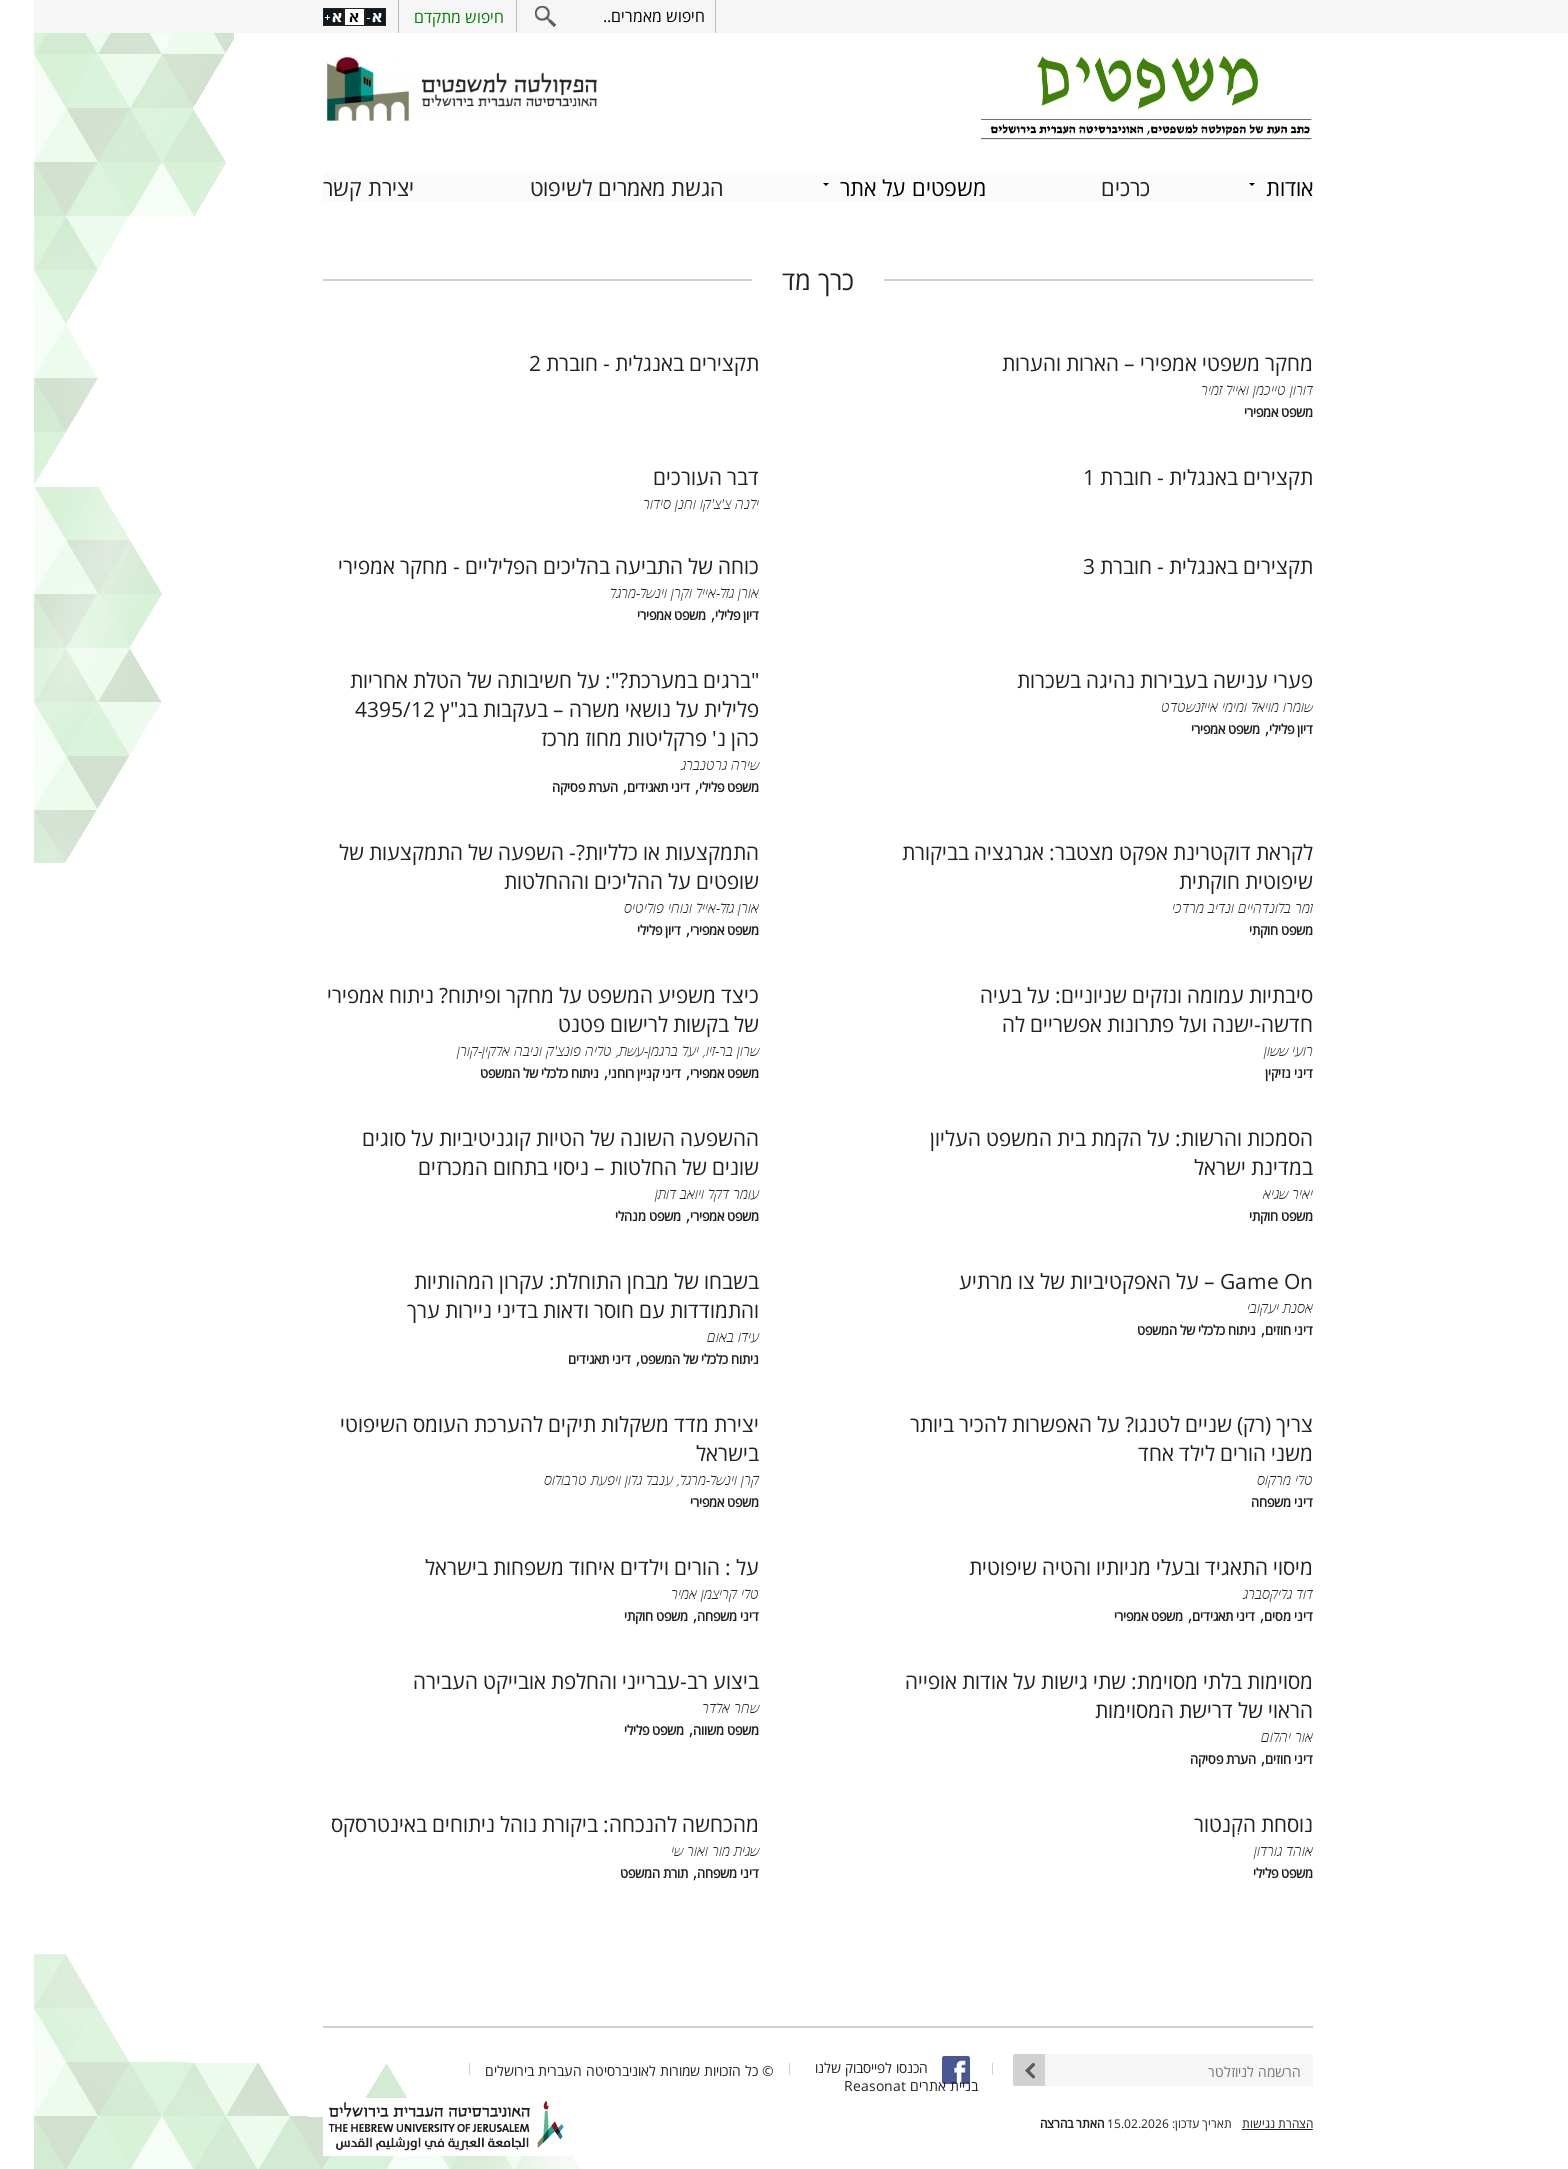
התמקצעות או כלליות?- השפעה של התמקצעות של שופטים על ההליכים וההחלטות (515, 864)
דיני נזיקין (1255, 1071)
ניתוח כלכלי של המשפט (505, 1071)
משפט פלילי (695, 785)
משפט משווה (692, 1728)
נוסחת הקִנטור (1219, 1821)
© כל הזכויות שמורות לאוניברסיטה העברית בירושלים (595, 2068)
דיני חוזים (1255, 1328)
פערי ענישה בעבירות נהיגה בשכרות (1131, 677)
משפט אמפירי (1244, 410)
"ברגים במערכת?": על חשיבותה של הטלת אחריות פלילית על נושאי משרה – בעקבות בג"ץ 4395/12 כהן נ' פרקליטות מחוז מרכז (520, 706)
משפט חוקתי (1247, 928)
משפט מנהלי (614, 1214)
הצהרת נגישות (1243, 2121)
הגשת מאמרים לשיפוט (593, 185)
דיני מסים (1254, 1614)
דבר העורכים (672, 474)
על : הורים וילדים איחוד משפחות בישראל (558, 1564)
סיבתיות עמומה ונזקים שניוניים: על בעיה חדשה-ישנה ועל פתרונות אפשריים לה (1112, 1007)
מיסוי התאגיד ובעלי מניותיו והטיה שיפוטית (1107, 1564)
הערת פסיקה (551, 785)
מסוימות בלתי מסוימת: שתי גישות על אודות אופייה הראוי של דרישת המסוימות (1075, 1693)
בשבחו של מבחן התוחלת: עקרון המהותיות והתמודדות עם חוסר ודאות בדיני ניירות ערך (549, 1293)
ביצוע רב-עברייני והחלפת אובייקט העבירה (552, 1678)
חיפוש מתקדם (425, 17)
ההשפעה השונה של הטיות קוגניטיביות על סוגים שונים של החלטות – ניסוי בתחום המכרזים (526, 1150)
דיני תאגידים (624, 785)
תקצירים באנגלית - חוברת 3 (1164, 563)
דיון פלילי (703, 613)
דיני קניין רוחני (610, 1071)
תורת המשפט (620, 1871)
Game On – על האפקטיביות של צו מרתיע (1102, 1278)
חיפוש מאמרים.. (620, 16)
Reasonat (841, 2083)
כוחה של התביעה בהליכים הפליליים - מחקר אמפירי (514, 563)
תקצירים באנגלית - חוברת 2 (610, 360)
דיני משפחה (1248, 1500)
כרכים (1091, 185)
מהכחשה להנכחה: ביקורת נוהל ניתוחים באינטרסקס (511, 1821)
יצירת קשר (334, 185)
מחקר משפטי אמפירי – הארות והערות (1123, 360)
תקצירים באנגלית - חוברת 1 (1164, 474)
